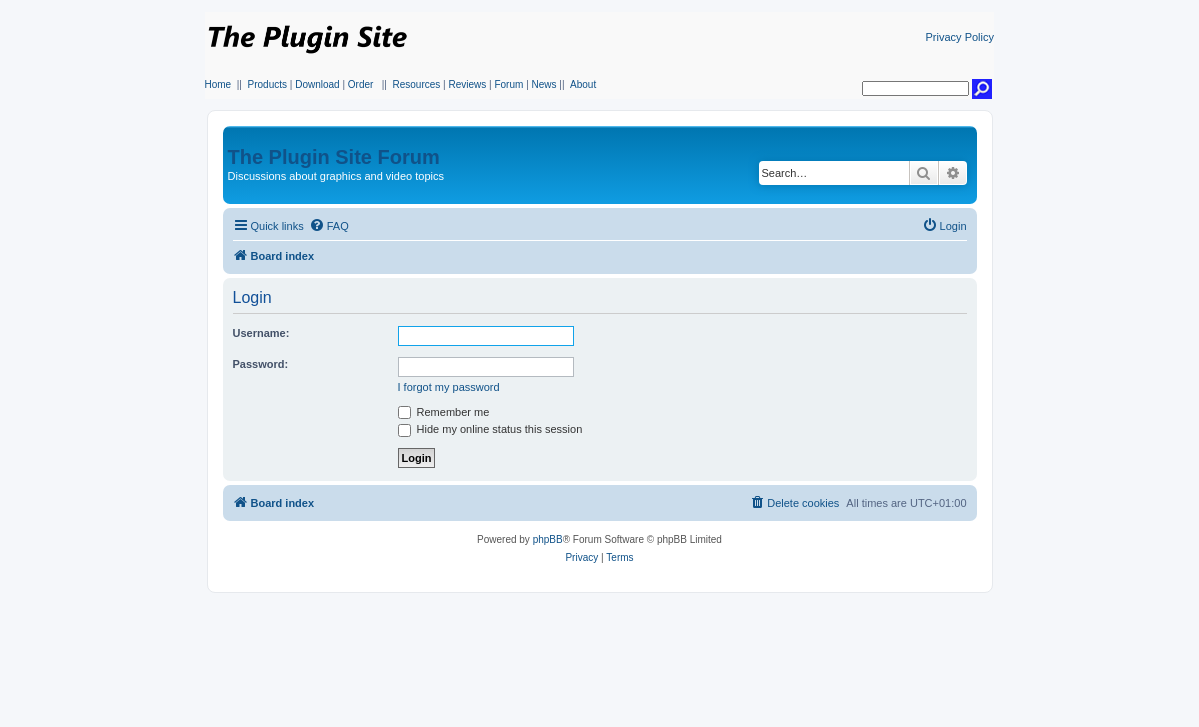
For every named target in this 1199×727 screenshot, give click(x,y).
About (583, 84)
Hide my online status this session (490, 429)
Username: (261, 333)
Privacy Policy (960, 37)
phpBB (548, 539)
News (544, 84)
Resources (416, 84)
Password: (261, 364)
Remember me (444, 412)
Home (218, 84)
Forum (508, 84)
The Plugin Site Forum (334, 157)
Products (267, 84)
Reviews (467, 84)
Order (361, 84)
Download (317, 84)
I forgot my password (449, 387)
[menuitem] (329, 226)
